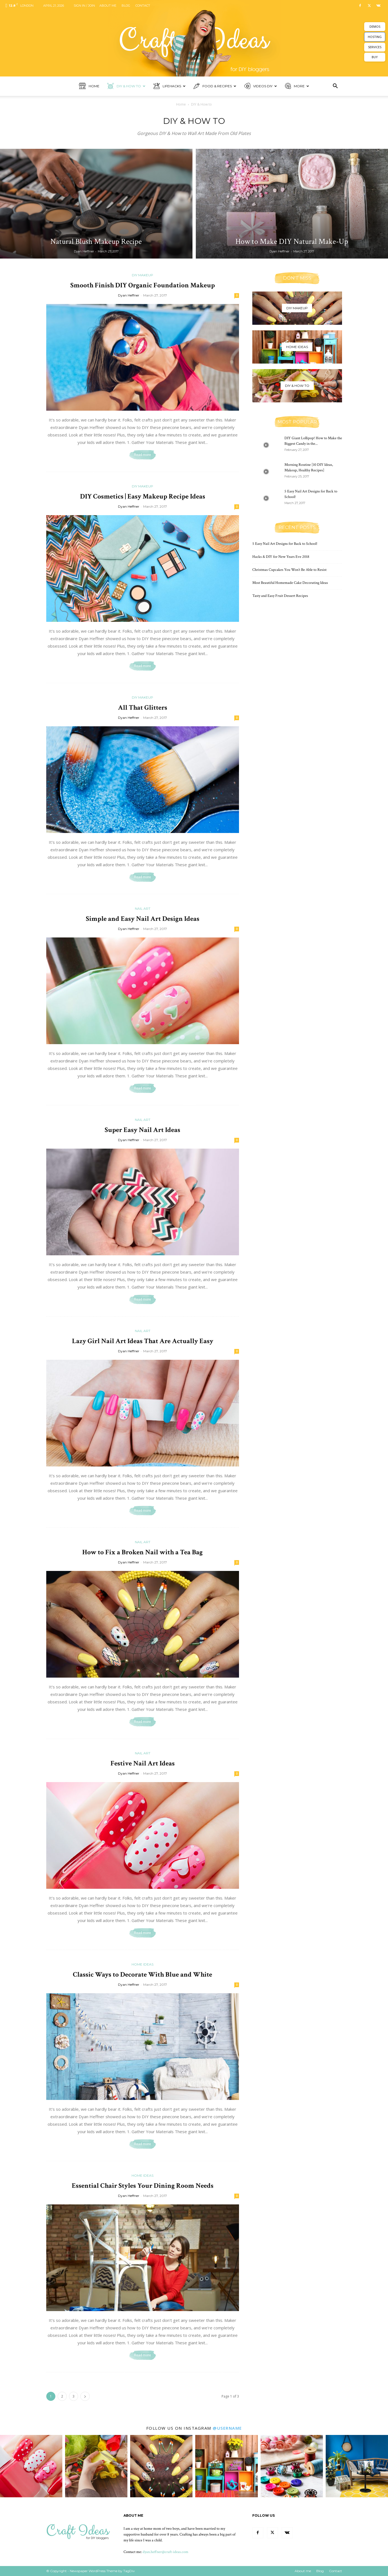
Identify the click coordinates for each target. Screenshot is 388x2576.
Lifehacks (169, 86)
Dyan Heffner (84, 251)
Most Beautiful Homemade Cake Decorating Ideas (290, 582)
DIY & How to (126, 86)
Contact (142, 5)
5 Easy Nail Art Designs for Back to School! (284, 543)
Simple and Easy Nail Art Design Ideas (142, 918)
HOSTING (375, 37)
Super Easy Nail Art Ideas (142, 1129)
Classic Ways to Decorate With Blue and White (142, 1974)
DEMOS (374, 26)
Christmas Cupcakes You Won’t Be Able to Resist (289, 569)
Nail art (142, 908)
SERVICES (374, 47)
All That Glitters (142, 707)
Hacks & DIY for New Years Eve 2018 (280, 556)
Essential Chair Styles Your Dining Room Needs (143, 2185)
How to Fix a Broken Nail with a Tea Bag (142, 1552)
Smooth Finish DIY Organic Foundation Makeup (142, 285)
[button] (335, 86)
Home (89, 86)
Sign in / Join (84, 5)
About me (107, 5)
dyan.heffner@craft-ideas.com (165, 2551)
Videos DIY (260, 86)
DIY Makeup (142, 275)
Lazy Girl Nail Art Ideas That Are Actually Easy (142, 1341)
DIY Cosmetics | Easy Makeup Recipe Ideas (142, 496)
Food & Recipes (215, 86)
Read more (142, 455)
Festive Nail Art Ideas (143, 1763)
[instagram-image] (31, 2466)
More (297, 86)
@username (227, 2428)
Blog (126, 5)
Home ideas (142, 1964)
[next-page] (85, 2396)
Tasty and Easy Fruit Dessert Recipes (280, 595)
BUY (375, 57)
